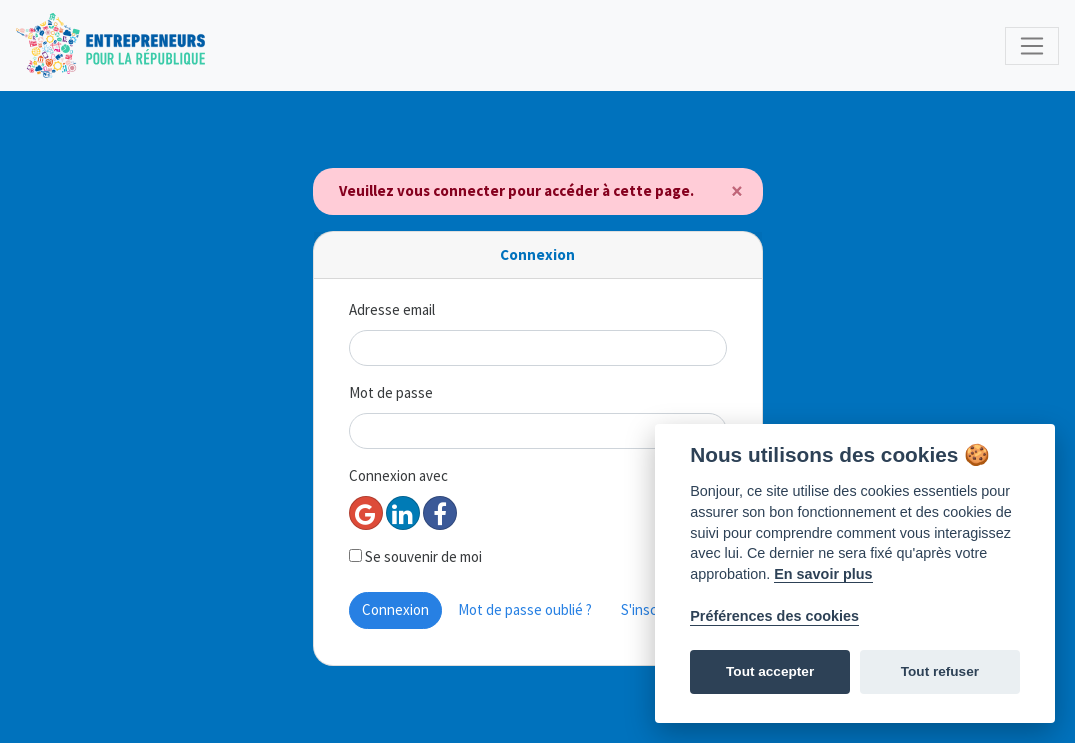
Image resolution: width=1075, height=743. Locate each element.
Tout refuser (940, 671)
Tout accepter (770, 671)
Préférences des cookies (774, 616)
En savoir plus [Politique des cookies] (823, 574)
